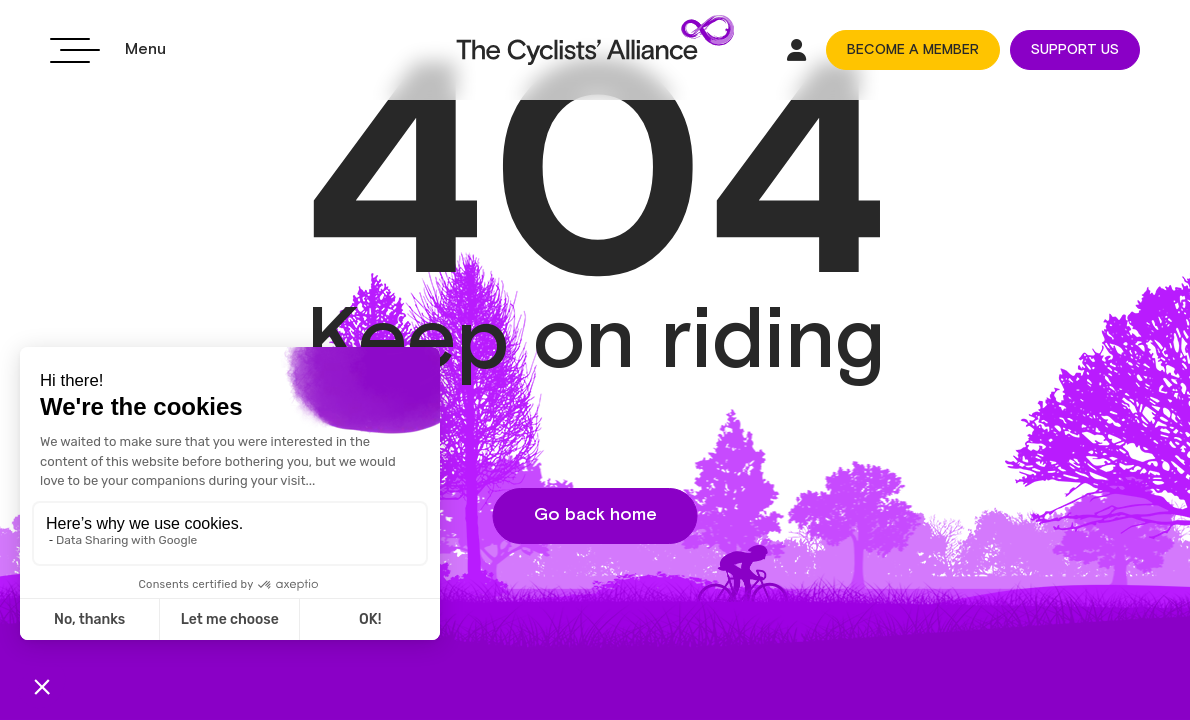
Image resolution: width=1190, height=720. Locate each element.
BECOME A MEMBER (913, 50)
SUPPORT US (1075, 50)
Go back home (595, 515)
